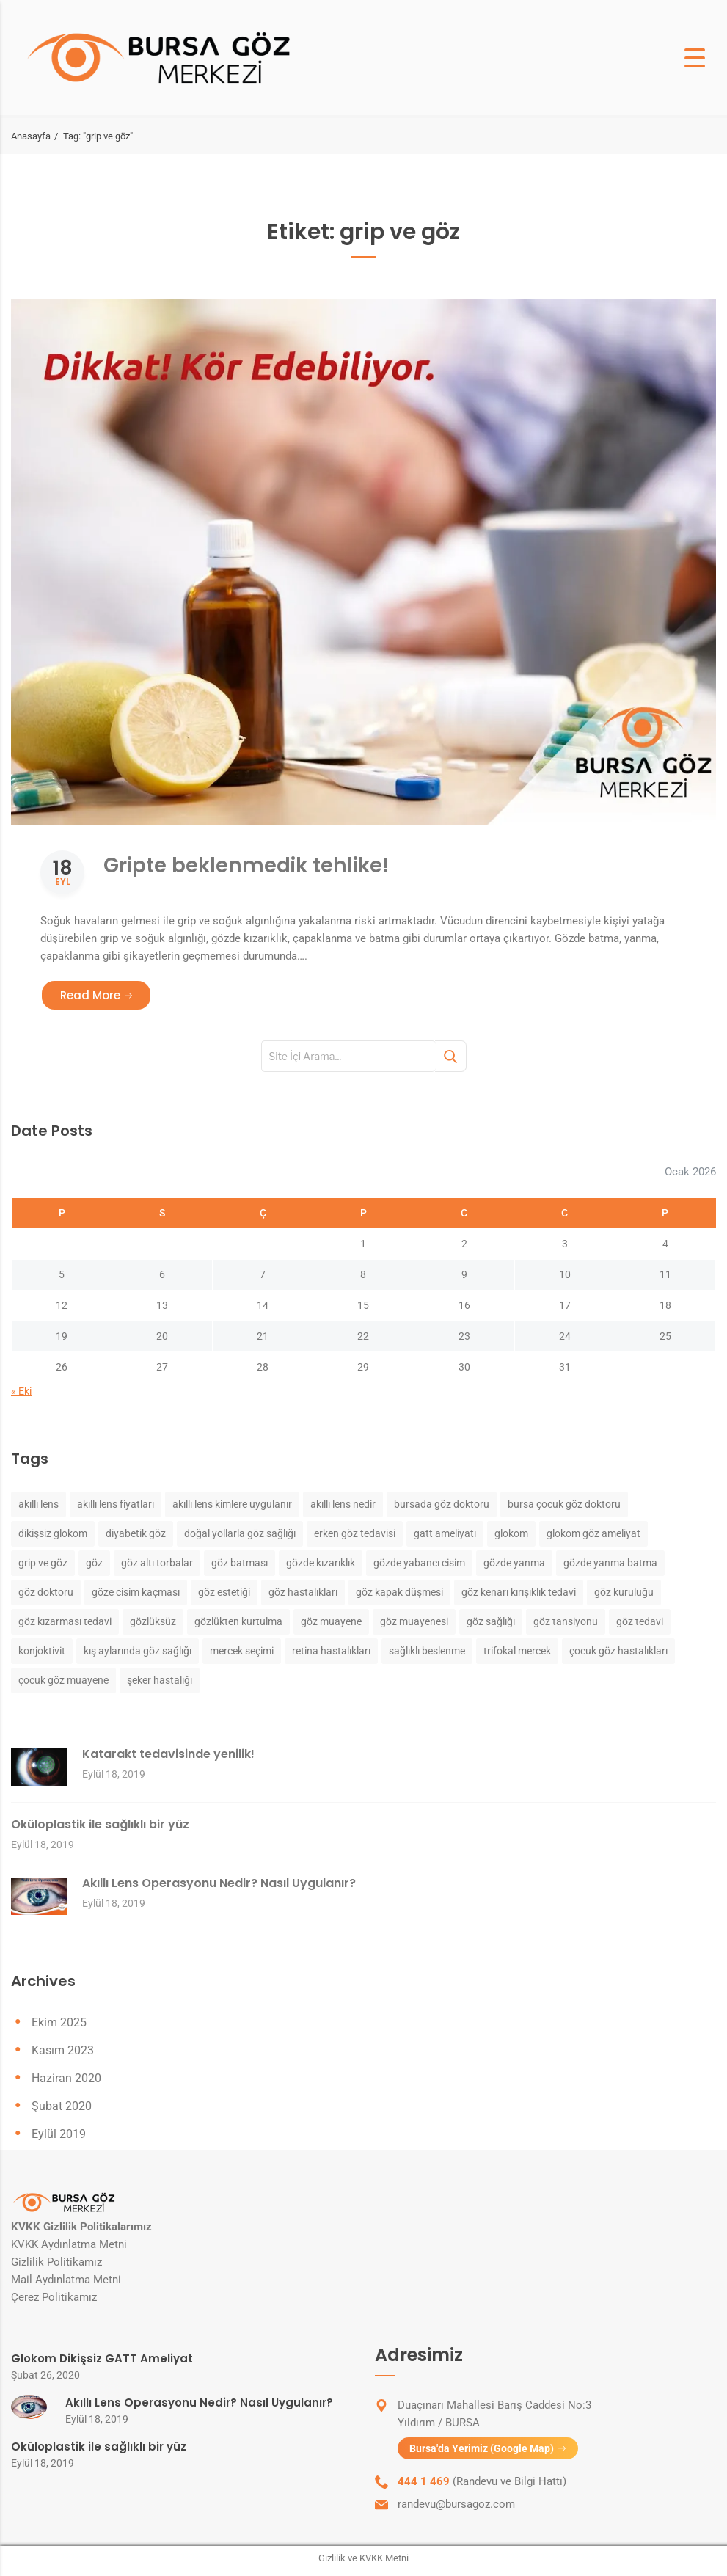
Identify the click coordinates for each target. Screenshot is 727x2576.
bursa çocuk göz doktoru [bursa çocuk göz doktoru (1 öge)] (564, 1505)
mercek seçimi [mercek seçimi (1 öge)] (242, 1651)
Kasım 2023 (63, 2052)
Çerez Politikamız (54, 2298)
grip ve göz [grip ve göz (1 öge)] (42, 1563)
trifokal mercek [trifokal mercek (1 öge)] (517, 1651)
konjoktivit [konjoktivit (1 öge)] (41, 1651)
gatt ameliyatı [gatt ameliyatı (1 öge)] (445, 1534)
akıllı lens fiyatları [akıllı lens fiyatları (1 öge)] (115, 1505)
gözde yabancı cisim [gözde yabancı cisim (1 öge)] (419, 1563)
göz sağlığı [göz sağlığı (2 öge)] (491, 1622)
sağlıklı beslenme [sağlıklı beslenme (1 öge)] (427, 1651)
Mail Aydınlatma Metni (66, 2281)
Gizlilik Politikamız (56, 2263)
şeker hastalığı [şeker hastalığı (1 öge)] (159, 1681)
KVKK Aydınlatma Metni (69, 2245)
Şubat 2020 (62, 2108)
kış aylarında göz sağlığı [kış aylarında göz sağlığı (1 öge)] (137, 1651)
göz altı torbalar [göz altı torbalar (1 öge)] (157, 1563)
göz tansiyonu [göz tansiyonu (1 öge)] (565, 1622)
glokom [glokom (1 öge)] (511, 1534)
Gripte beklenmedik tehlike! (286, 863)
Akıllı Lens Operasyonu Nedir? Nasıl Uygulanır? (219, 1883)
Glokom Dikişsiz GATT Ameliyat (102, 2360)
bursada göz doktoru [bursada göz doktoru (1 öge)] (441, 1505)
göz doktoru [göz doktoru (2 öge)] (45, 1593)
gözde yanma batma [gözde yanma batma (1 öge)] (610, 1563)
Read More (106, 996)
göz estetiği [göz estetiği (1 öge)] (224, 1593)
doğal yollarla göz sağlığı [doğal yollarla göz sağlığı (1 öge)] (240, 1534)
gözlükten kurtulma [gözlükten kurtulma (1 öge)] (238, 1622)
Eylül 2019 (59, 2135)
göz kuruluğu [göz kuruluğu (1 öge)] (624, 1593)
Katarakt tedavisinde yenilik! (168, 1754)
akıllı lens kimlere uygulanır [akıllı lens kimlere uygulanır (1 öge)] (232, 1505)
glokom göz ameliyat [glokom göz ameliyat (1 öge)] (593, 1534)
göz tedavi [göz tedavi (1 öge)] (639, 1622)
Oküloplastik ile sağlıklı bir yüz (100, 1825)
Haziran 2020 (66, 2080)
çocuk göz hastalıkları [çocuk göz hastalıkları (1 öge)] (618, 1651)
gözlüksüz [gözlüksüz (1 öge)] (153, 1622)
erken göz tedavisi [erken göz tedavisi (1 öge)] (354, 1534)
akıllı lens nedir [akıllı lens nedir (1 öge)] (343, 1505)
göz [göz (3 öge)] (94, 1563)
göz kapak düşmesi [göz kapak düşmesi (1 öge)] (399, 1593)
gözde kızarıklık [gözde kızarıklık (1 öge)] (320, 1563)
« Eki (21, 1392)
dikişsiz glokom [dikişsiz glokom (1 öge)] (52, 1534)
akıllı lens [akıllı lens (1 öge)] (38, 1505)
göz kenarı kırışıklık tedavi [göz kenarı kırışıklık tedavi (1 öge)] (518, 1593)
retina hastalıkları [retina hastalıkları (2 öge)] (331, 1651)
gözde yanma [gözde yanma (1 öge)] (514, 1563)
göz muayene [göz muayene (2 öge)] (331, 1622)
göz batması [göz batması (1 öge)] (239, 1563)
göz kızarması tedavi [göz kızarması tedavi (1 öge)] (65, 1622)
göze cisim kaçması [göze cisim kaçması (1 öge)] (136, 1593)
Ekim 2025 (59, 2024)
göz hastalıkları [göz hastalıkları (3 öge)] (302, 1593)
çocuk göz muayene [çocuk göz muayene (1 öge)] (63, 1681)
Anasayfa (31, 136)
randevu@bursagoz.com (456, 2509)
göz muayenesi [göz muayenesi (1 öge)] (414, 1622)
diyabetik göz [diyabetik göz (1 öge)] (136, 1534)
